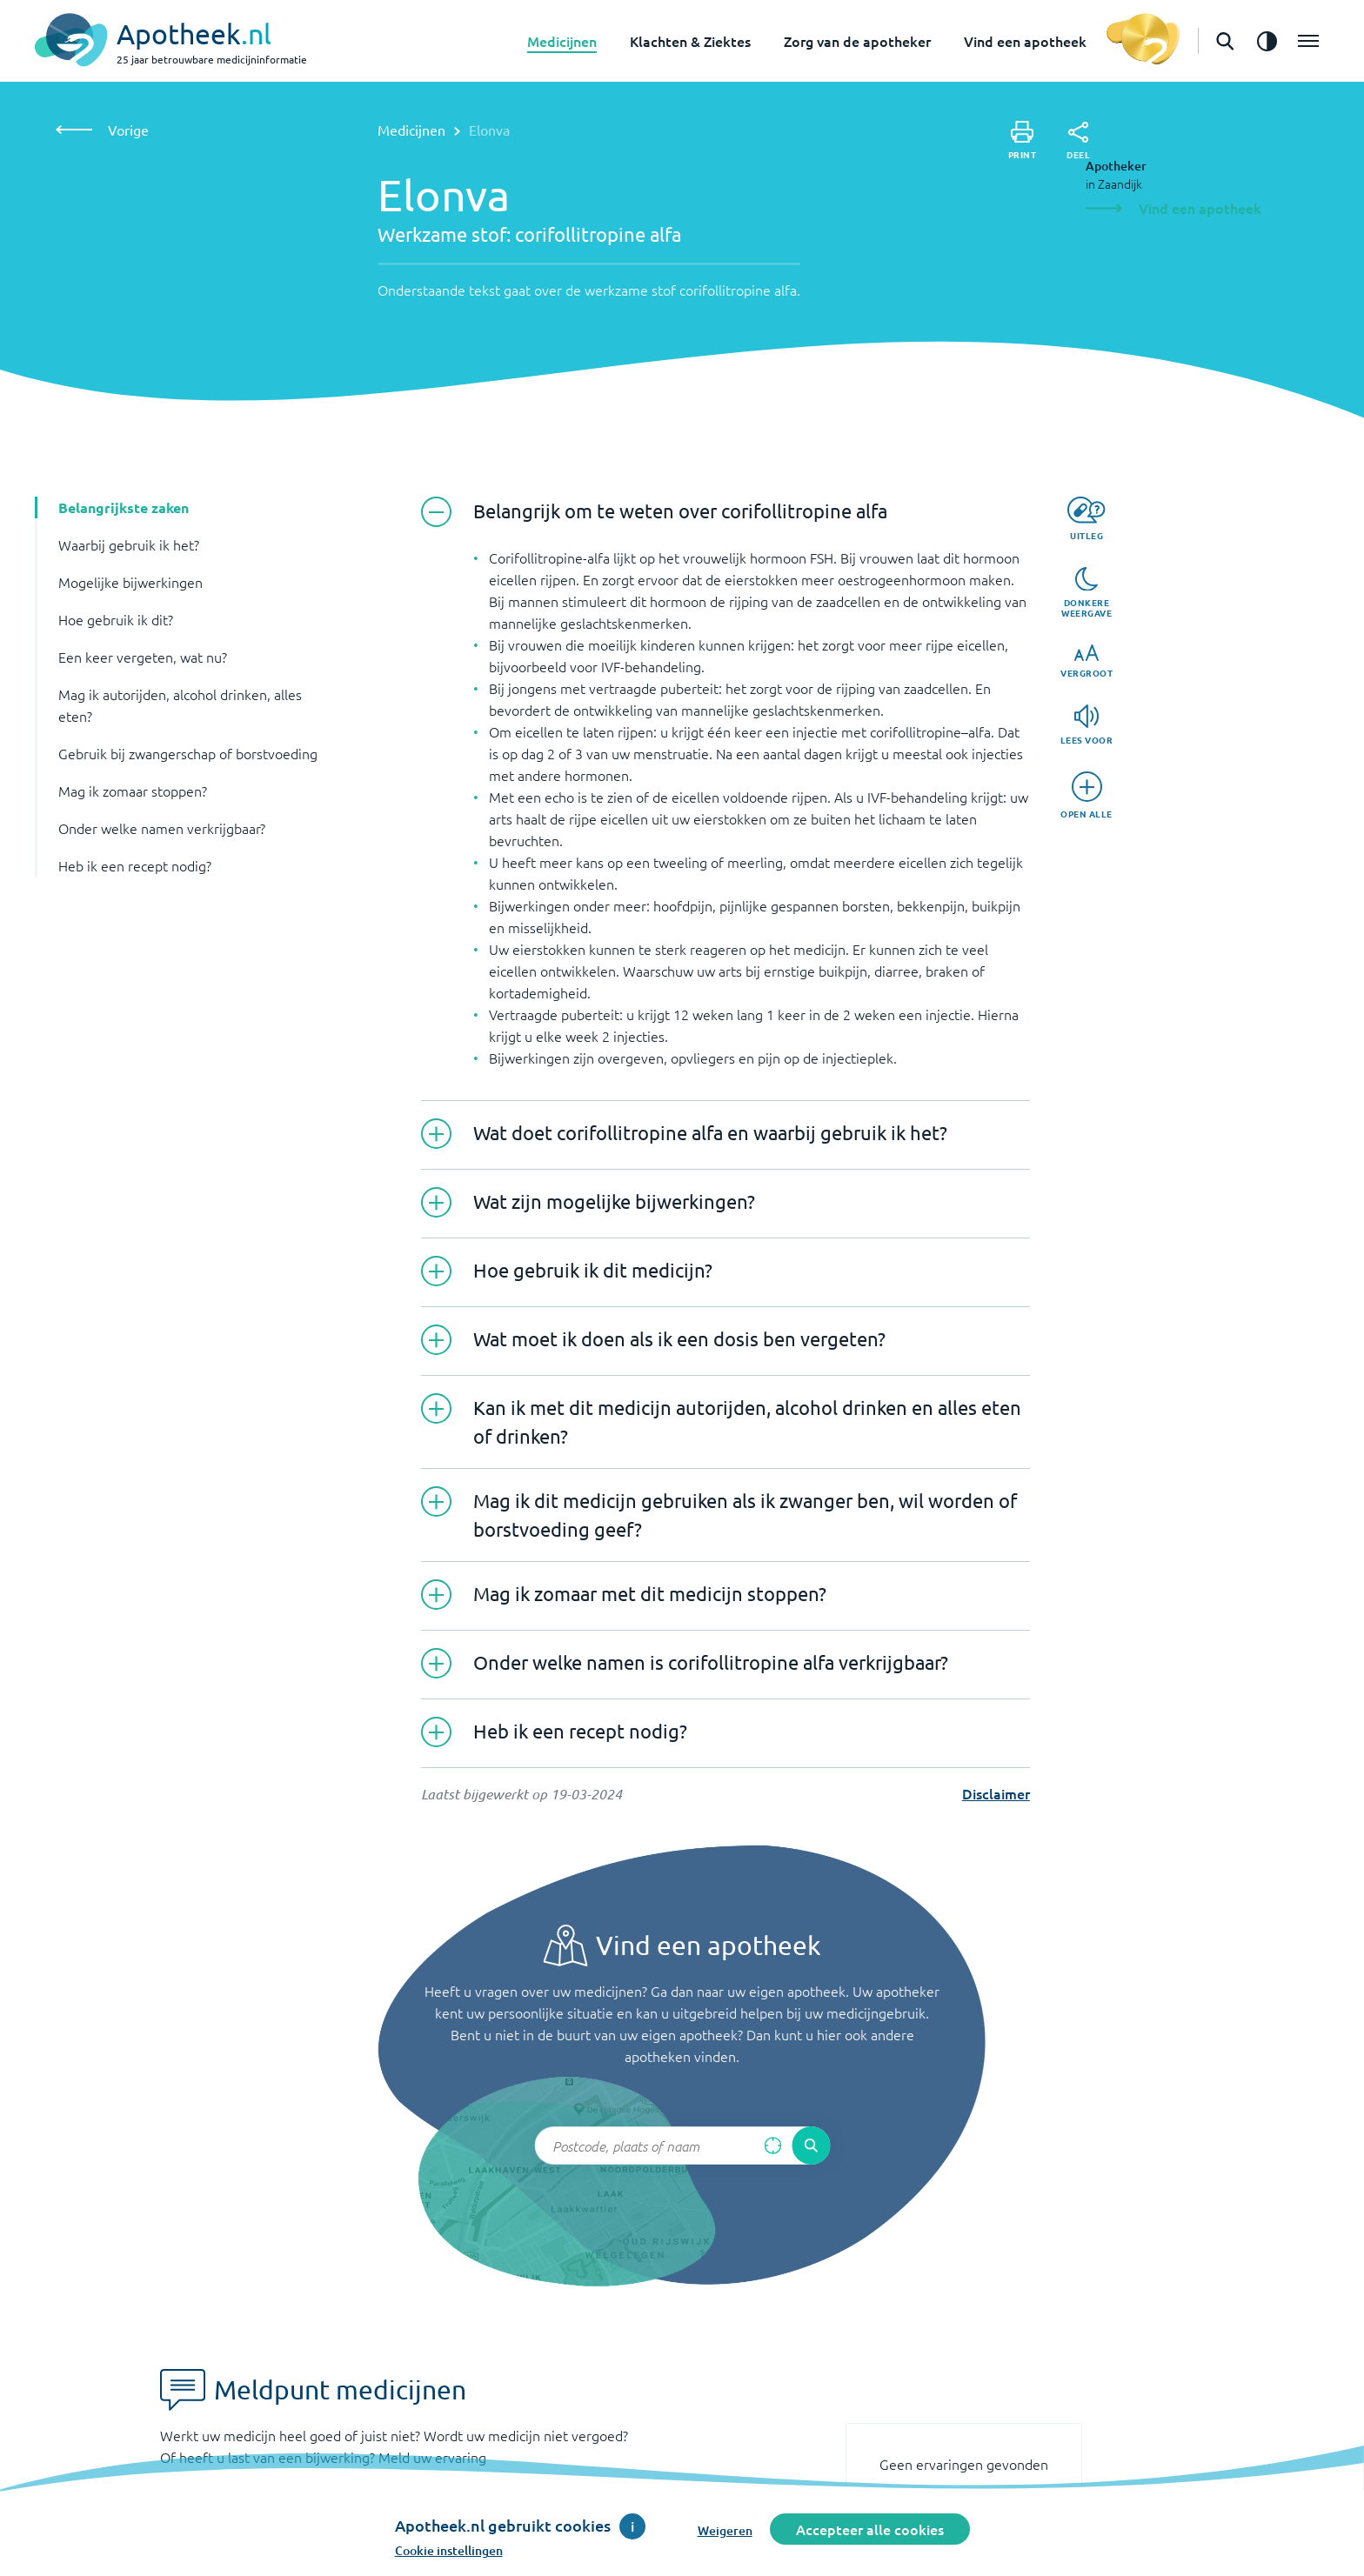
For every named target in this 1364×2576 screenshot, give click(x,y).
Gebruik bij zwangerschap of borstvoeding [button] (188, 753)
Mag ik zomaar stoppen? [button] (132, 790)
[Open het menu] (1308, 41)
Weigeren (725, 2530)
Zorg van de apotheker (857, 40)
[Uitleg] (1086, 519)
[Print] (1022, 140)
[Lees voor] (1086, 724)
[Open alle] (1086, 795)
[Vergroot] (1086, 661)
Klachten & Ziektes (690, 40)
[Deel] (1078, 141)
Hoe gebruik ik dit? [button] (115, 619)
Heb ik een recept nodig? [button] (134, 865)
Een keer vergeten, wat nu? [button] (142, 656)
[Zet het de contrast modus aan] (1266, 41)
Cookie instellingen (449, 2550)
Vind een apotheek (1025, 40)
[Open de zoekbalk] (1225, 41)
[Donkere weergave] (1086, 593)
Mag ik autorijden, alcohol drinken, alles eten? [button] (180, 704)
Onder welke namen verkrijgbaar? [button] (161, 828)
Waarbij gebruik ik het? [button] (128, 544)
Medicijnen (562, 40)
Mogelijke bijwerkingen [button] (130, 581)
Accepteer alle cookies (870, 2529)
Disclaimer (996, 1793)
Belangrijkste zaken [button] (123, 507)
